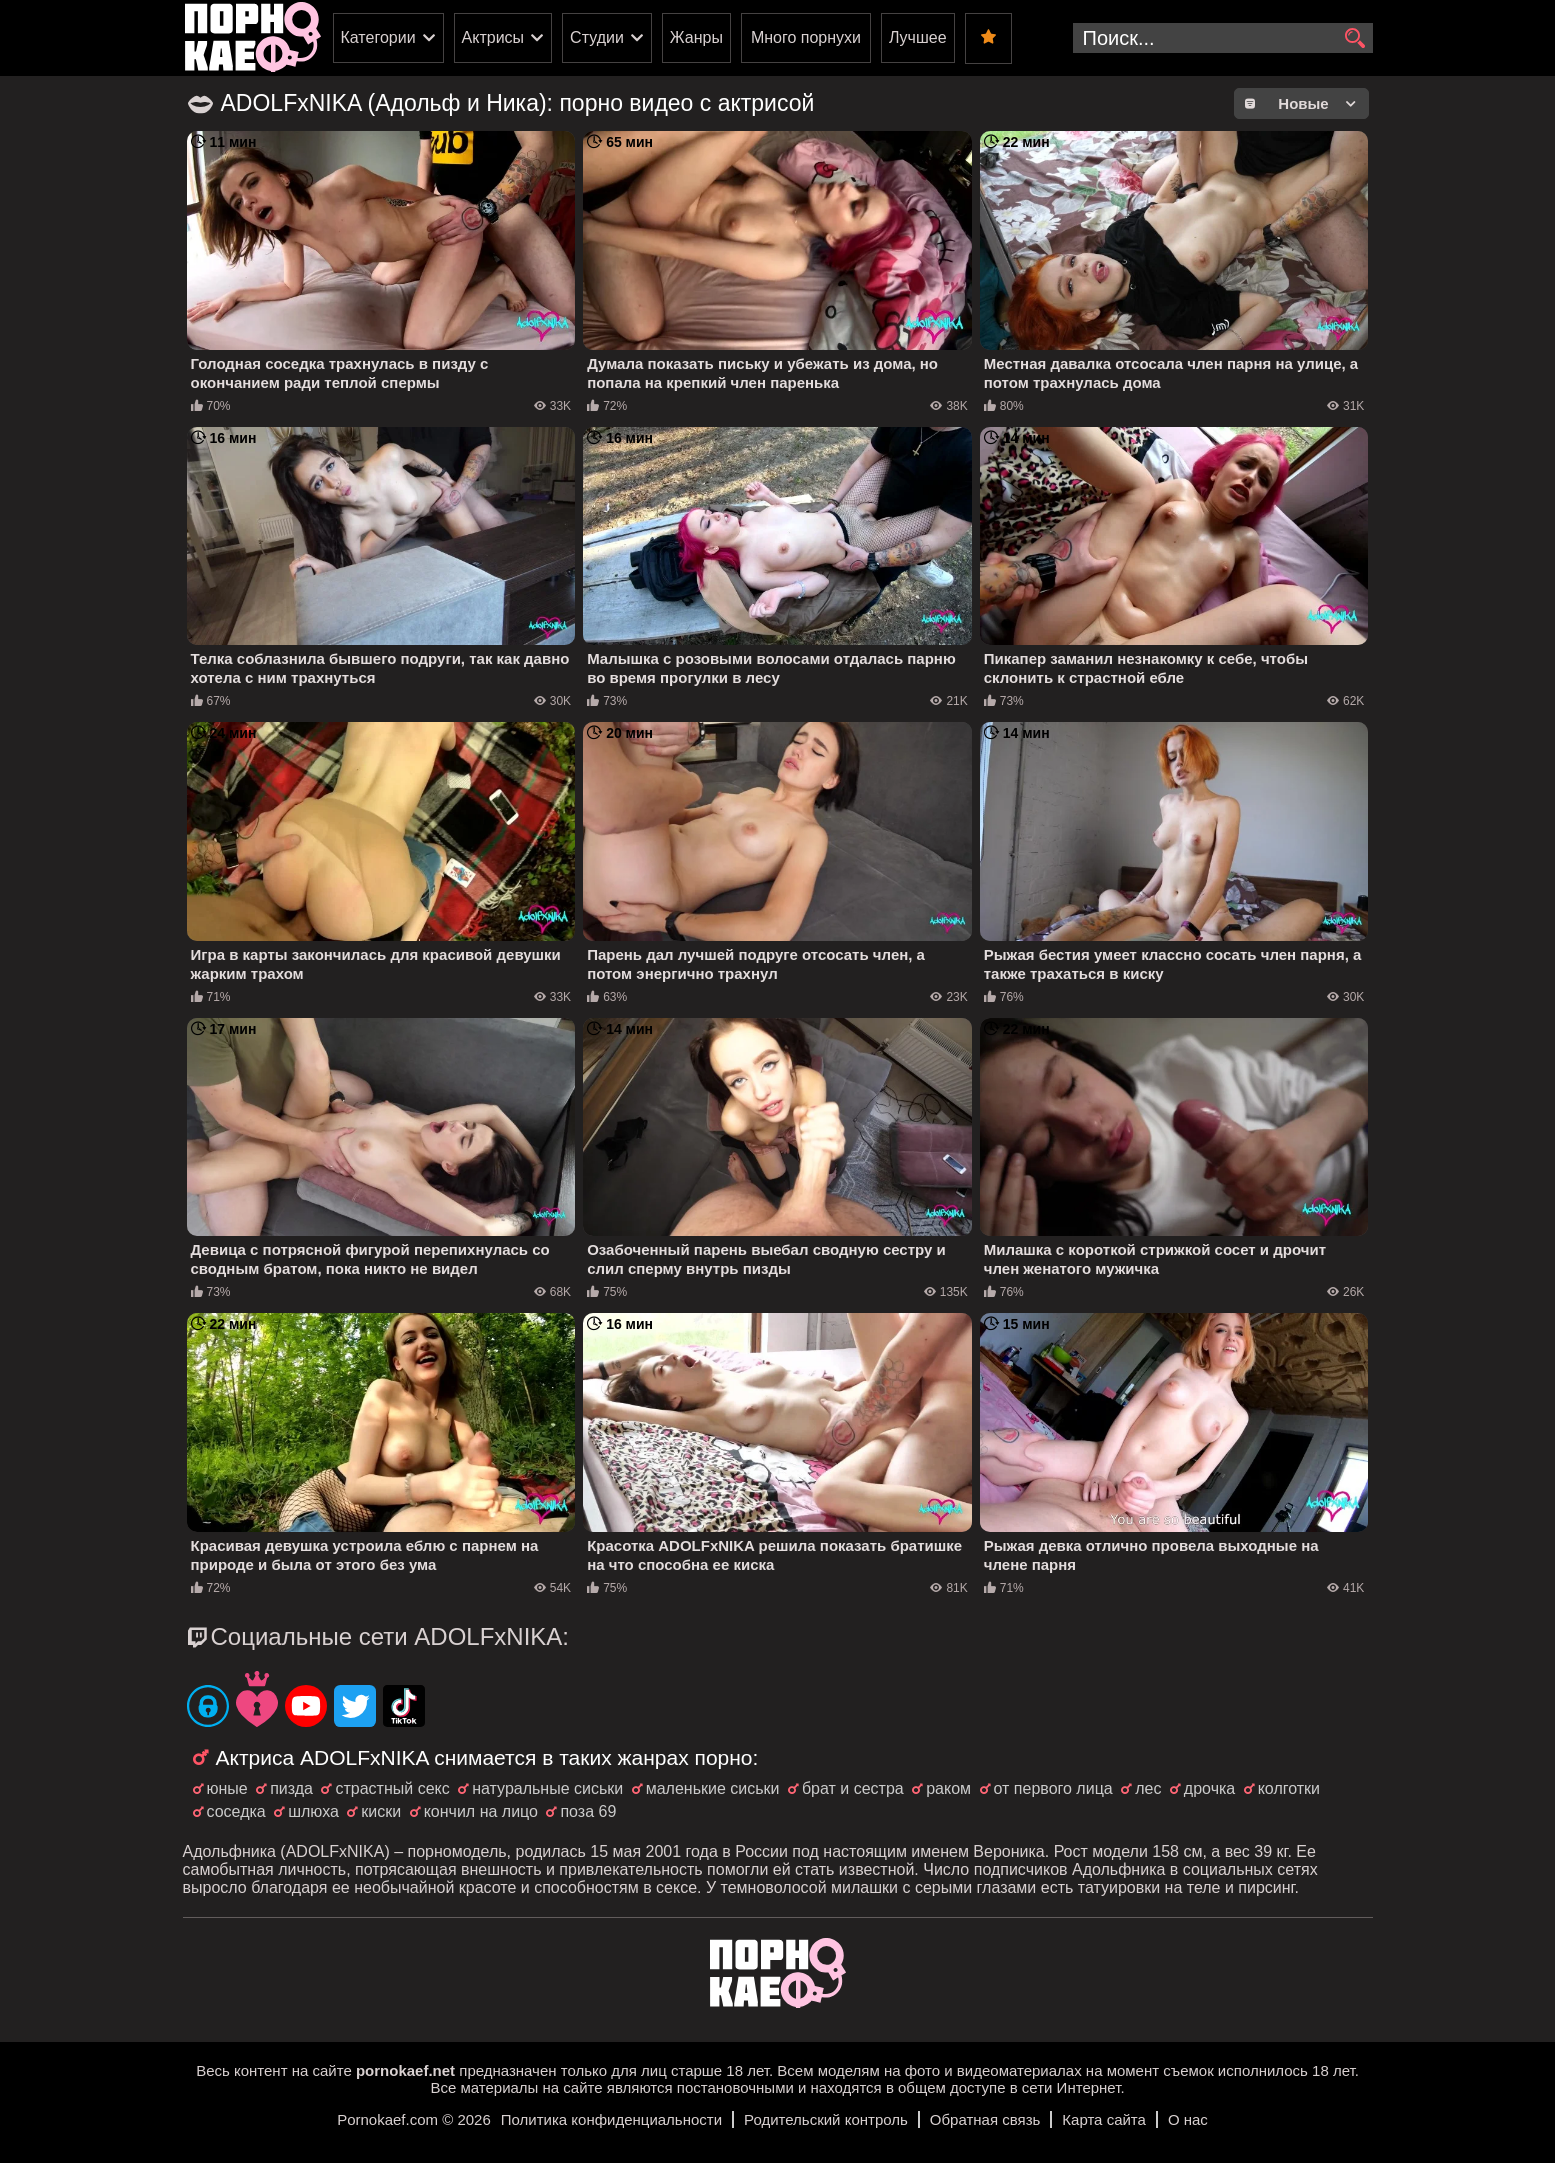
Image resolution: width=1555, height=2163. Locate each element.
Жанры (696, 37)
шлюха (313, 1811)
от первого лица (1053, 1788)
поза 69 (588, 1811)
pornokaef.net (405, 2070)
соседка (236, 1811)
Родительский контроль (826, 2119)
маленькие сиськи (713, 1788)
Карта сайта (1104, 2119)
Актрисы (493, 37)
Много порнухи (806, 37)
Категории (378, 37)
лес (1148, 1788)
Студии (597, 37)
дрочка (1209, 1788)
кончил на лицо (481, 1811)
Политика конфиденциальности (611, 2119)
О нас (1188, 2119)
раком (948, 1788)
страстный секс (392, 1788)
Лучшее (918, 37)
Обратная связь (985, 2119)
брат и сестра (853, 1788)
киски (381, 1811)
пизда (291, 1788)
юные (227, 1788)
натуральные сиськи (547, 1788)
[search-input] (1223, 38)
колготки (1289, 1788)
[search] (1355, 39)
